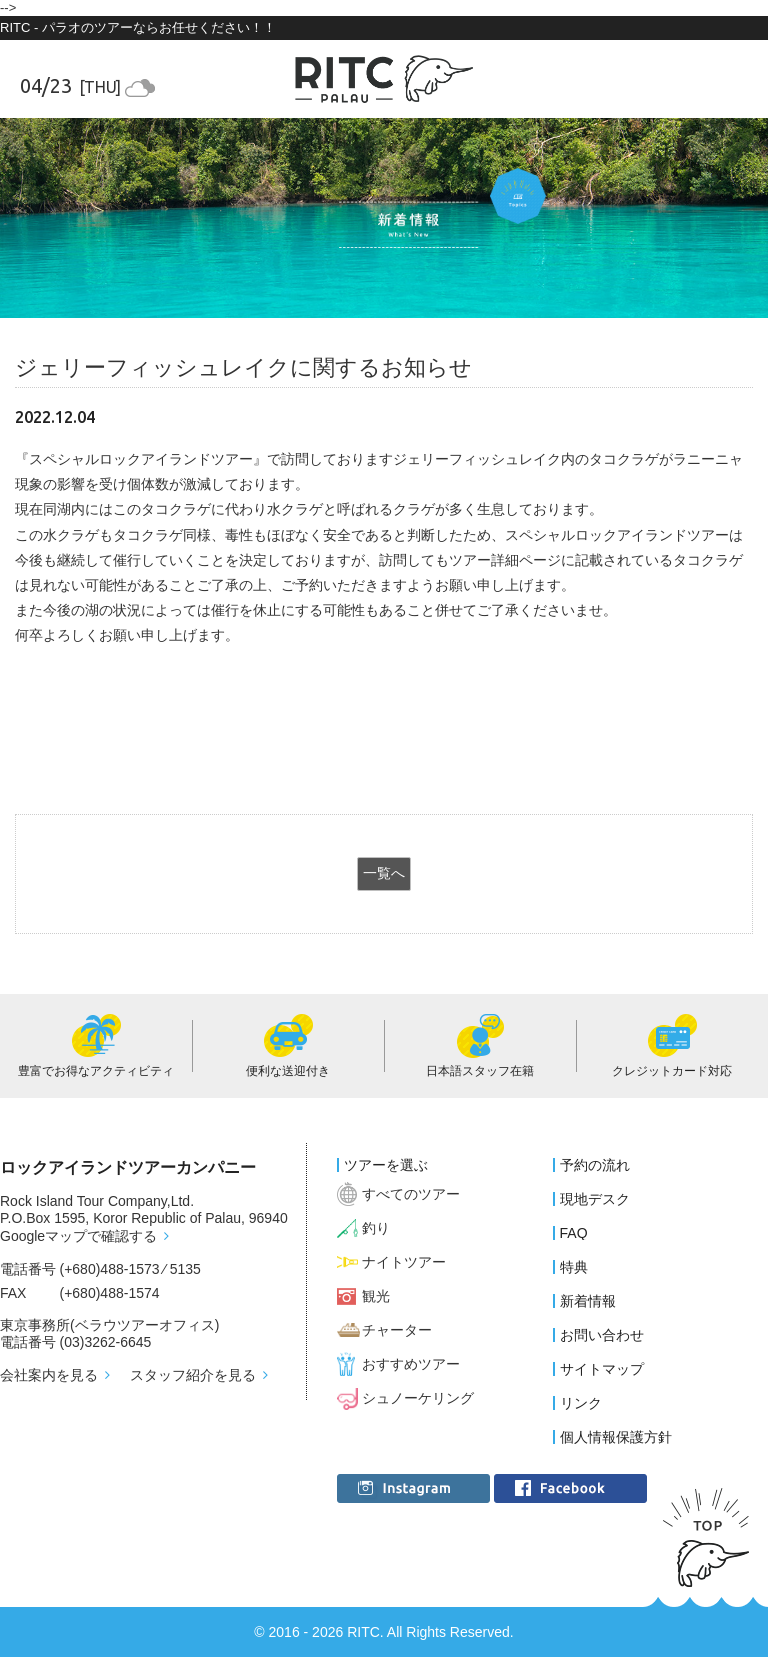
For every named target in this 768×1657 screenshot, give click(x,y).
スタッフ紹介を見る (193, 1375)
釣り (376, 1228)
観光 (376, 1296)
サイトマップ (602, 1369)
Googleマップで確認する (78, 1236)
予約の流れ (595, 1165)
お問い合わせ (602, 1335)
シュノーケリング (418, 1398)
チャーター (397, 1330)
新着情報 (588, 1301)
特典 (574, 1267)
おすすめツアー (411, 1364)
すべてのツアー (411, 1194)
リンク (581, 1403)
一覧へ (384, 873)
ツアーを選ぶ (386, 1165)
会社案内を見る (49, 1375)
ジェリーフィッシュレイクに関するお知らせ (243, 367)
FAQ (574, 1233)
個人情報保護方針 (616, 1437)
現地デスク (595, 1199)
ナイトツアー (404, 1262)
